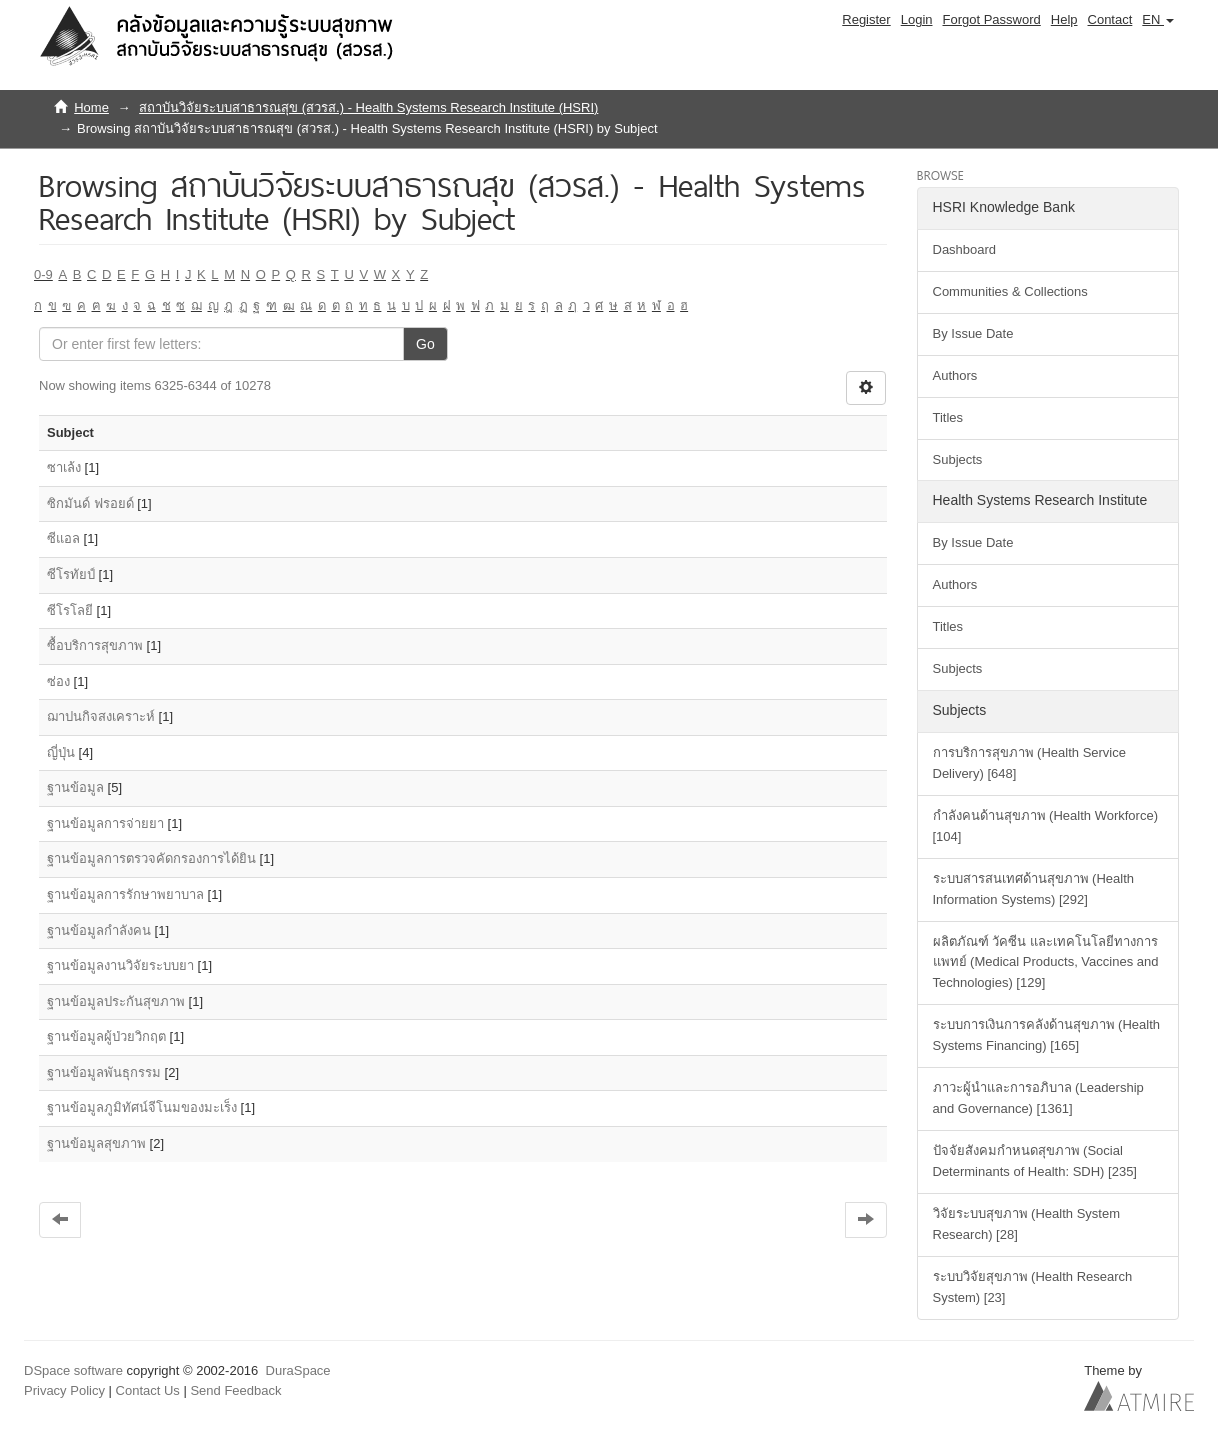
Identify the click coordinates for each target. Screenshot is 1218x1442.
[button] (1158, 20)
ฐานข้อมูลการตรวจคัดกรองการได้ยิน (151, 858)
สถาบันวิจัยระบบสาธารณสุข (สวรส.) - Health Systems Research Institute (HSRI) (368, 107)
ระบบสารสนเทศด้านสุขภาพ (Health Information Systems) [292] (1034, 889)
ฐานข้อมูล (75, 787)
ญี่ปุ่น (61, 752)
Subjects (958, 459)
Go (425, 344)
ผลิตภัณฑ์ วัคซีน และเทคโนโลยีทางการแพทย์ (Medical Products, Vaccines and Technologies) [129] (1046, 962)
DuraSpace (298, 1370)
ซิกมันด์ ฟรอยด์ (90, 503)
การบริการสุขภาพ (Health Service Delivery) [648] (1029, 763)
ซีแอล (63, 538)
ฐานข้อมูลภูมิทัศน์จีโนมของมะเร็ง (142, 1107)
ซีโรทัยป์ (71, 574)
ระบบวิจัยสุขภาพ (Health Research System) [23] (1033, 1287)
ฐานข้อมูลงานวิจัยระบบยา (120, 965)
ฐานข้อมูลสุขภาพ (96, 1143)
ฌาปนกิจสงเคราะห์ (101, 716)
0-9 (43, 274)
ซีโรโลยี (70, 610)
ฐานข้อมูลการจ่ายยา (105, 823)
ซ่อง (58, 681)
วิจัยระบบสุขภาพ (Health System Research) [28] (1026, 1224)
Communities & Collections (1010, 291)
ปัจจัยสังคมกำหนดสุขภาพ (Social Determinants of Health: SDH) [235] (1035, 1161)
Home (91, 107)
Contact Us (148, 1390)
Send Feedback (235, 1390)
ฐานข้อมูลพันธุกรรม (104, 1072)
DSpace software (73, 1370)
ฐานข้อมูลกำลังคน (99, 930)
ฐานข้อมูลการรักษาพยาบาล (125, 894)
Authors (955, 375)
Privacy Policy (64, 1390)
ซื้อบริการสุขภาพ (95, 645)
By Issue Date (973, 333)
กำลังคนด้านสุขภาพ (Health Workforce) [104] (1045, 826)
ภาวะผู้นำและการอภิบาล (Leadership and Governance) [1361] (1038, 1098)
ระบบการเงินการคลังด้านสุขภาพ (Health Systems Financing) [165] (1047, 1035)
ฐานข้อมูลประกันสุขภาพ (116, 1001)
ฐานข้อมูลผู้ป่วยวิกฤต (106, 1036)
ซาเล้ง (64, 467)
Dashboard (965, 249)
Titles (948, 417)
